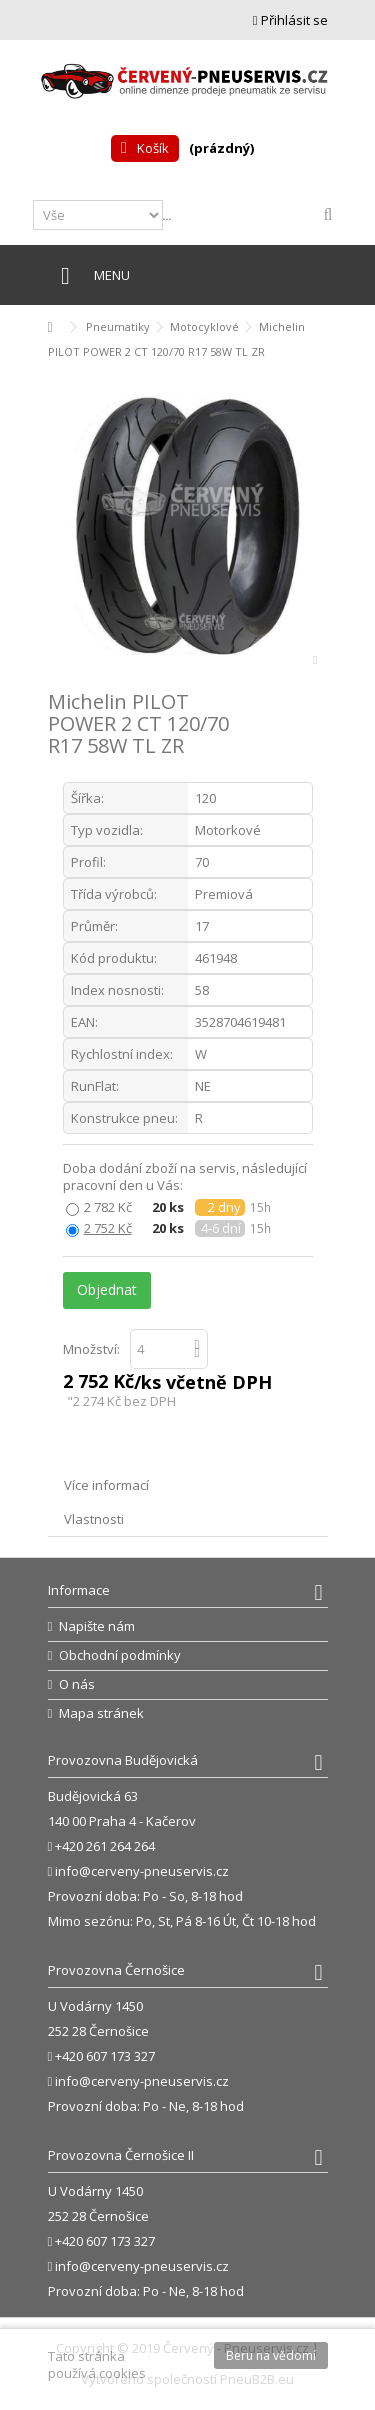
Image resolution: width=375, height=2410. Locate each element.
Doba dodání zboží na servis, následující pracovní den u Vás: (185, 1177)
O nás (77, 1684)
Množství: (91, 1349)
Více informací (106, 1485)
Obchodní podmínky (120, 1655)
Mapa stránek (101, 1713)
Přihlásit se (290, 20)
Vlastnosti (94, 1519)
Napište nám (97, 1626)
